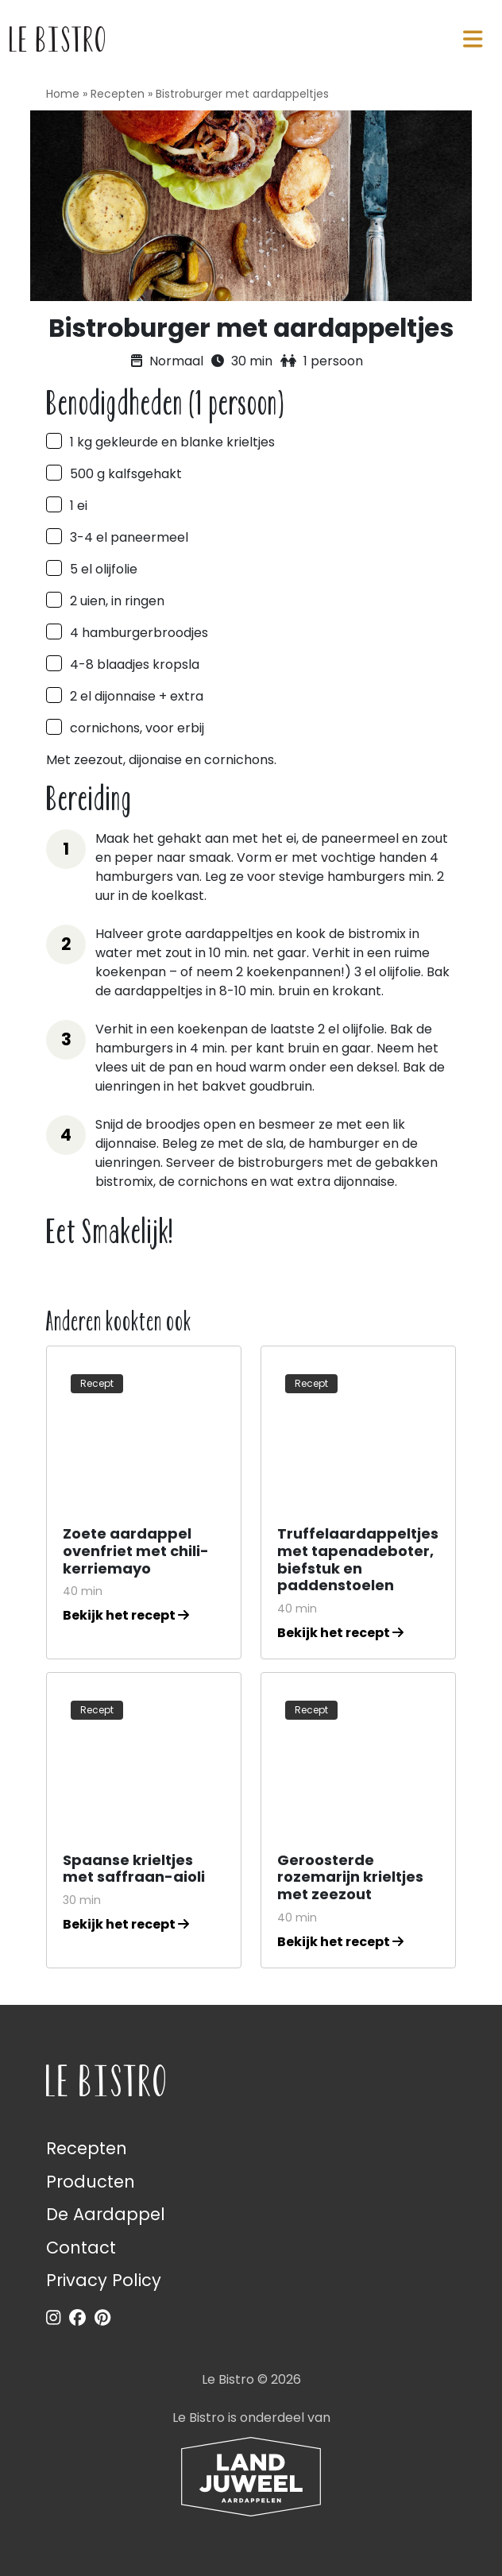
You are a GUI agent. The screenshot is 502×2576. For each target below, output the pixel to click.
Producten (90, 2181)
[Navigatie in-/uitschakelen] (472, 39)
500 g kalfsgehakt (126, 474)
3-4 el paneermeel (129, 537)
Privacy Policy (103, 2280)
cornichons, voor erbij (137, 728)
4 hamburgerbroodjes (139, 633)
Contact (81, 2247)
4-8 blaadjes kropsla (134, 664)
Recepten (118, 94)
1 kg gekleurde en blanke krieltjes (172, 442)
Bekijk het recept (126, 1615)
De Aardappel (105, 2214)
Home (62, 94)
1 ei (78, 505)
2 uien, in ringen (117, 601)
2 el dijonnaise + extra (136, 696)
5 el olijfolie (103, 569)
